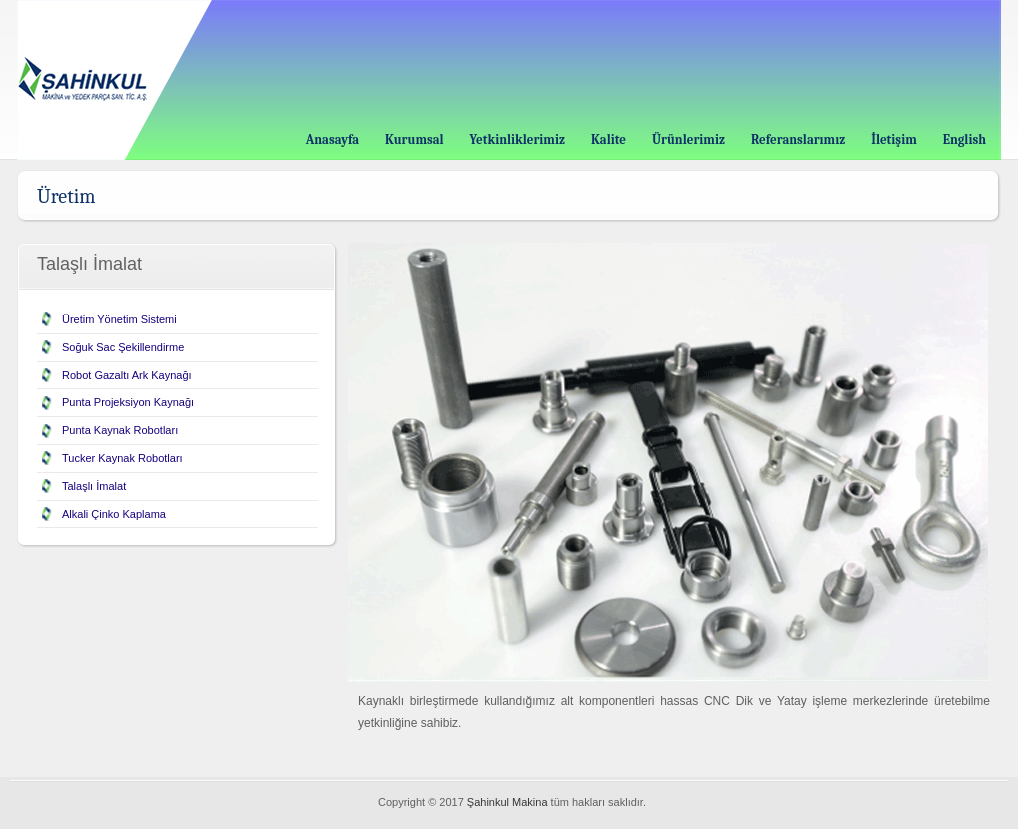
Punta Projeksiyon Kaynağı (128, 402)
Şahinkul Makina (507, 802)
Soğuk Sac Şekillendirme (123, 347)
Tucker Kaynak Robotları (122, 458)
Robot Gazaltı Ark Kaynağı (127, 375)
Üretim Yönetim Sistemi (119, 319)
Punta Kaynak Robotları (120, 430)
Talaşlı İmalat (94, 486)
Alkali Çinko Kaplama (114, 514)
